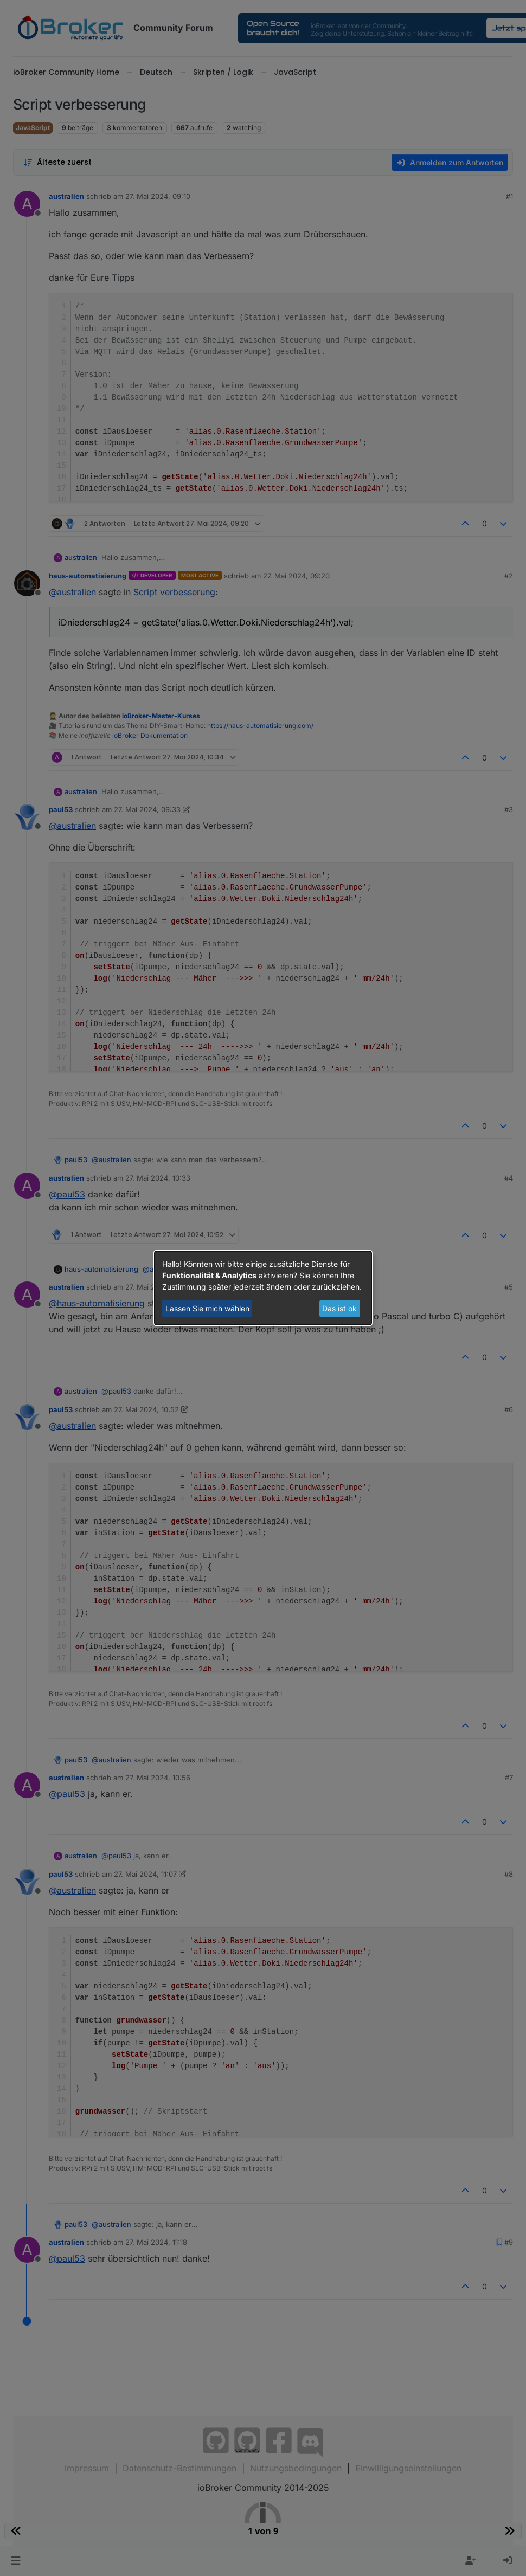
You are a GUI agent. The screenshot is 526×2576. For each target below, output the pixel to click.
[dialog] (263, 1288)
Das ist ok (339, 1308)
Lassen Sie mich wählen (207, 1308)
